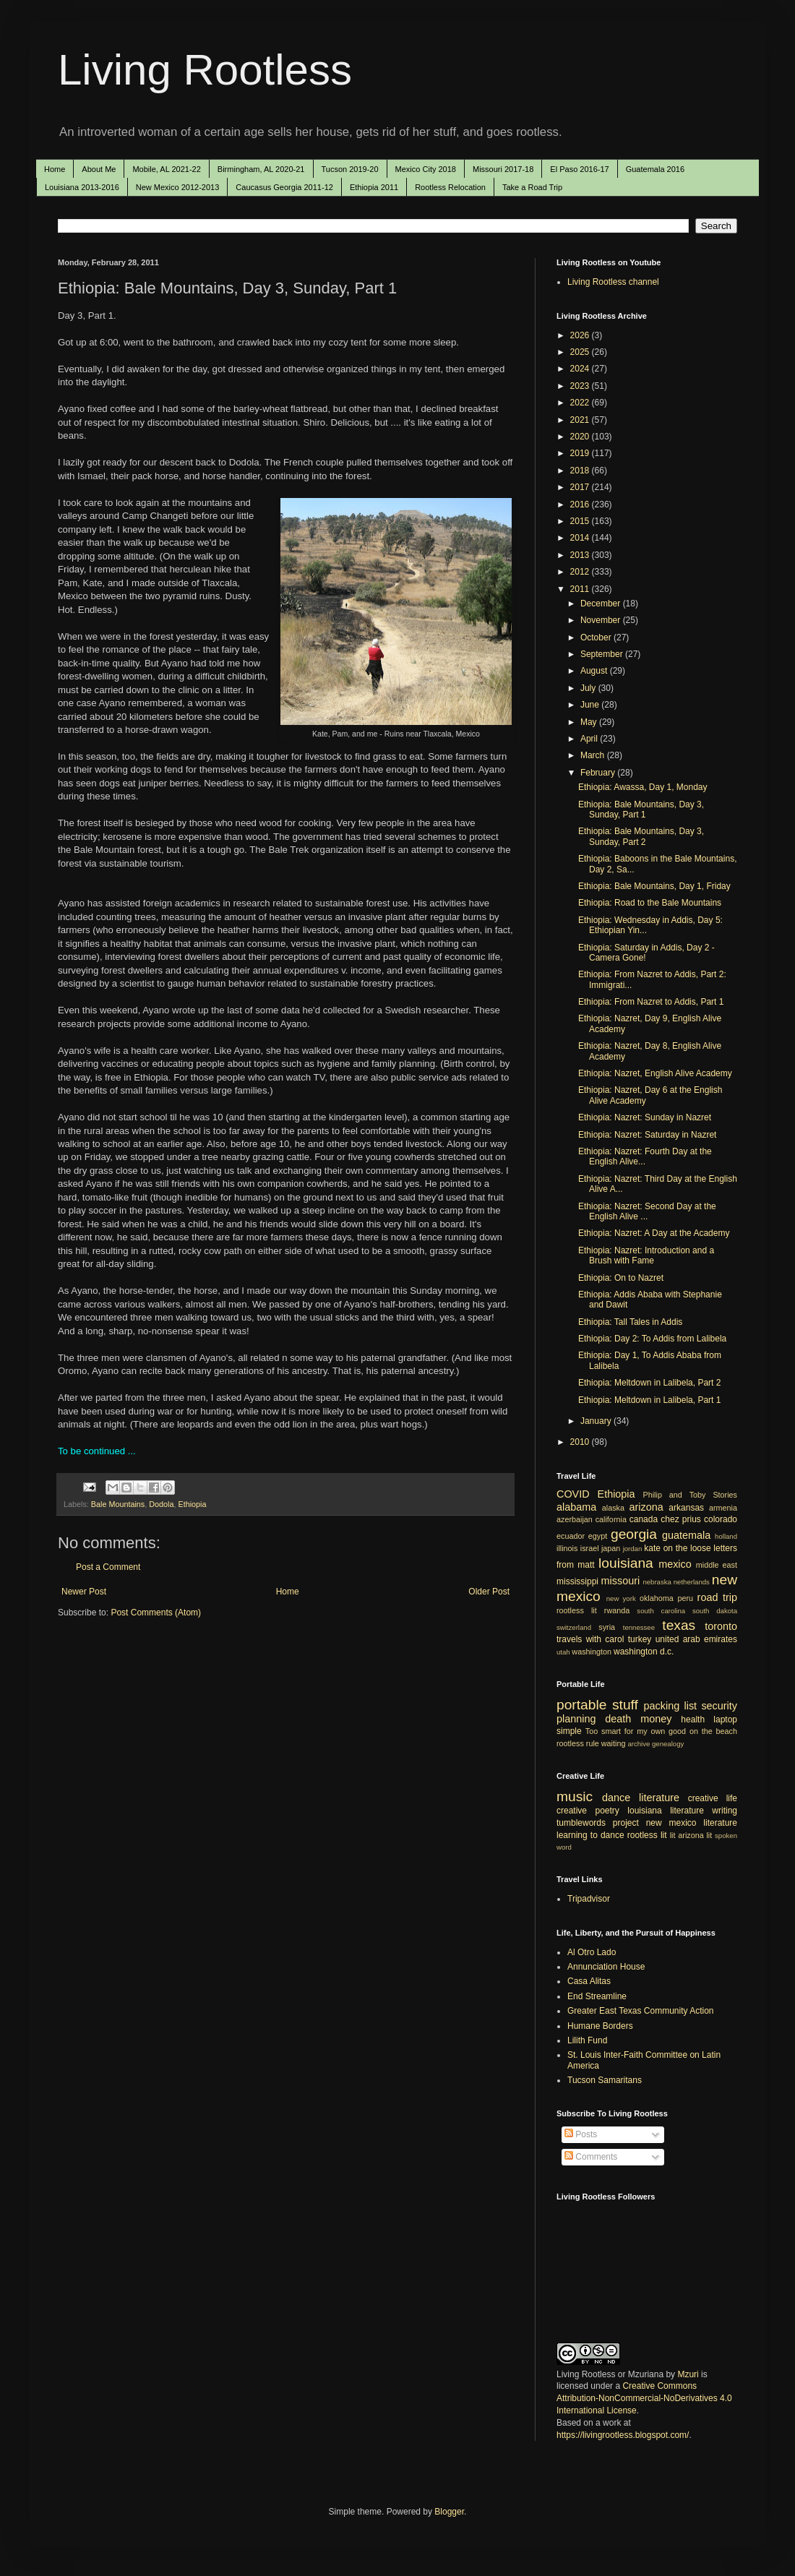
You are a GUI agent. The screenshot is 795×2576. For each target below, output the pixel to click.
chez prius (681, 1519)
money (655, 1719)
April (590, 739)
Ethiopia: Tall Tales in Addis (630, 1322)
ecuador (570, 1536)
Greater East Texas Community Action (640, 2011)
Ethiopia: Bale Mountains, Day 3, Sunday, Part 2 (641, 836)
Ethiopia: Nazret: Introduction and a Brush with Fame (646, 1255)
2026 (581, 335)
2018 (581, 470)
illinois (566, 1548)
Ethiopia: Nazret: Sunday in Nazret (644, 1117)
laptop (725, 1719)
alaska (613, 1507)
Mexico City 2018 (425, 169)
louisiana (625, 1563)
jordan (633, 1549)
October (597, 637)
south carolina (661, 1611)
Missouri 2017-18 (503, 169)
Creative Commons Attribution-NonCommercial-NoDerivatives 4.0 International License (644, 2398)
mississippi (577, 1581)
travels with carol (590, 1639)
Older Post (489, 1592)
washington (591, 1651)
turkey (640, 1639)
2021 (581, 420)
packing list (670, 1706)
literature (659, 1797)
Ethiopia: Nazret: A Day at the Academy (653, 1233)
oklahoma (657, 1598)
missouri (620, 1581)
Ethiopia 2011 (374, 187)
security (719, 1706)
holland (726, 1536)
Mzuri (687, 2374)
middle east (716, 1564)
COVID (573, 1494)
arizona (646, 1507)
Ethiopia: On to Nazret (620, 1278)
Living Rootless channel (613, 282)
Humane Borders (600, 2026)
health (693, 1719)
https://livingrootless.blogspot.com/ (622, 2435)
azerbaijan (574, 1519)
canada (643, 1519)
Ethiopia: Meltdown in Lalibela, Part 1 (649, 1400)
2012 (581, 572)
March (593, 755)
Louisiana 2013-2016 (82, 187)
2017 (581, 487)
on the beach (713, 1731)
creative (571, 1811)
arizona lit (695, 1835)
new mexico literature (691, 1823)
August (595, 671)
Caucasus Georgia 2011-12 (284, 187)
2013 (581, 555)
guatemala (686, 1535)
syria (606, 1627)
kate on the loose (677, 1548)
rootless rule (577, 1743)
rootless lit (576, 1610)
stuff (625, 1704)
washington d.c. (644, 1652)
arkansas (686, 1508)
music (574, 1796)
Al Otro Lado (591, 1952)
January (597, 1421)
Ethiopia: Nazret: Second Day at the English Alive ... (647, 1211)
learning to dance (590, 1835)
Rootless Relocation (450, 187)
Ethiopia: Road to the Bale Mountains (649, 903)
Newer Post (83, 1592)
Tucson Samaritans (604, 2080)
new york (621, 1598)
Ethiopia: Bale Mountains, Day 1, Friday (654, 886)
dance (616, 1797)
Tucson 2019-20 (350, 169)
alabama (576, 1507)
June (590, 705)
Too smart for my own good (635, 1731)
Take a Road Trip (532, 187)
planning (576, 1719)
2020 (581, 437)
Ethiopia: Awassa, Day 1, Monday (643, 787)
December (601, 603)
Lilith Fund (587, 2040)
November (601, 620)
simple (569, 1731)
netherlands (692, 1582)
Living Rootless (205, 70)
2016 (581, 504)
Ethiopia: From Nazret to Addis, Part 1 (650, 1002)
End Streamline (597, 1996)
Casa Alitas (589, 1981)
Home (54, 169)
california (611, 1519)
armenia (723, 1507)
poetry (607, 1811)
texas (678, 1625)
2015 (581, 521)
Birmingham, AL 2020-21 (261, 169)
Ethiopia (192, 1504)
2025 (581, 352)
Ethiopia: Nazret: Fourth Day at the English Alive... (645, 1156)
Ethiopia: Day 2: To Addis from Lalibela (652, 1339)
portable (581, 1704)
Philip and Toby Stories (690, 1494)
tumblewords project (597, 1823)
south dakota (714, 1611)
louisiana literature (665, 1811)
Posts (580, 2134)
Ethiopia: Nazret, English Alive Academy (655, 1073)
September (602, 654)
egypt (597, 1536)
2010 (581, 1442)
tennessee (639, 1627)
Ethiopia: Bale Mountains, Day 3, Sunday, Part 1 (641, 809)
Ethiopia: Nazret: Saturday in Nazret (647, 1135)
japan (610, 1548)
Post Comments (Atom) (156, 1612)
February (598, 773)
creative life (712, 1798)
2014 (581, 538)
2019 (581, 453)
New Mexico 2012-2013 (178, 187)
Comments (590, 2157)
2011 (581, 589)
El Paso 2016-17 (579, 169)
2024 (581, 369)
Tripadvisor (588, 1899)
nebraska (657, 1582)
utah (563, 1652)
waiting (613, 1743)
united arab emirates (696, 1639)
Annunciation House (606, 1967)
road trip (717, 1597)
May (589, 722)
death (618, 1719)
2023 (581, 386)
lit (673, 1835)
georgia (634, 1534)
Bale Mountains (118, 1504)
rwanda (616, 1610)
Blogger (449, 2512)
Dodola (161, 1504)
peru (685, 1598)
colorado (720, 1519)
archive (638, 1744)
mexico (675, 1564)
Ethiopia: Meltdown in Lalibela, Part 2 (649, 1383)
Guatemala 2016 (655, 169)
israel (589, 1548)
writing (724, 1811)
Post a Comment (108, 1567)
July (589, 688)
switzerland (573, 1627)
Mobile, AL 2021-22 (166, 169)
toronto (721, 1626)
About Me (99, 169)
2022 (581, 403)
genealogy (668, 1744)
